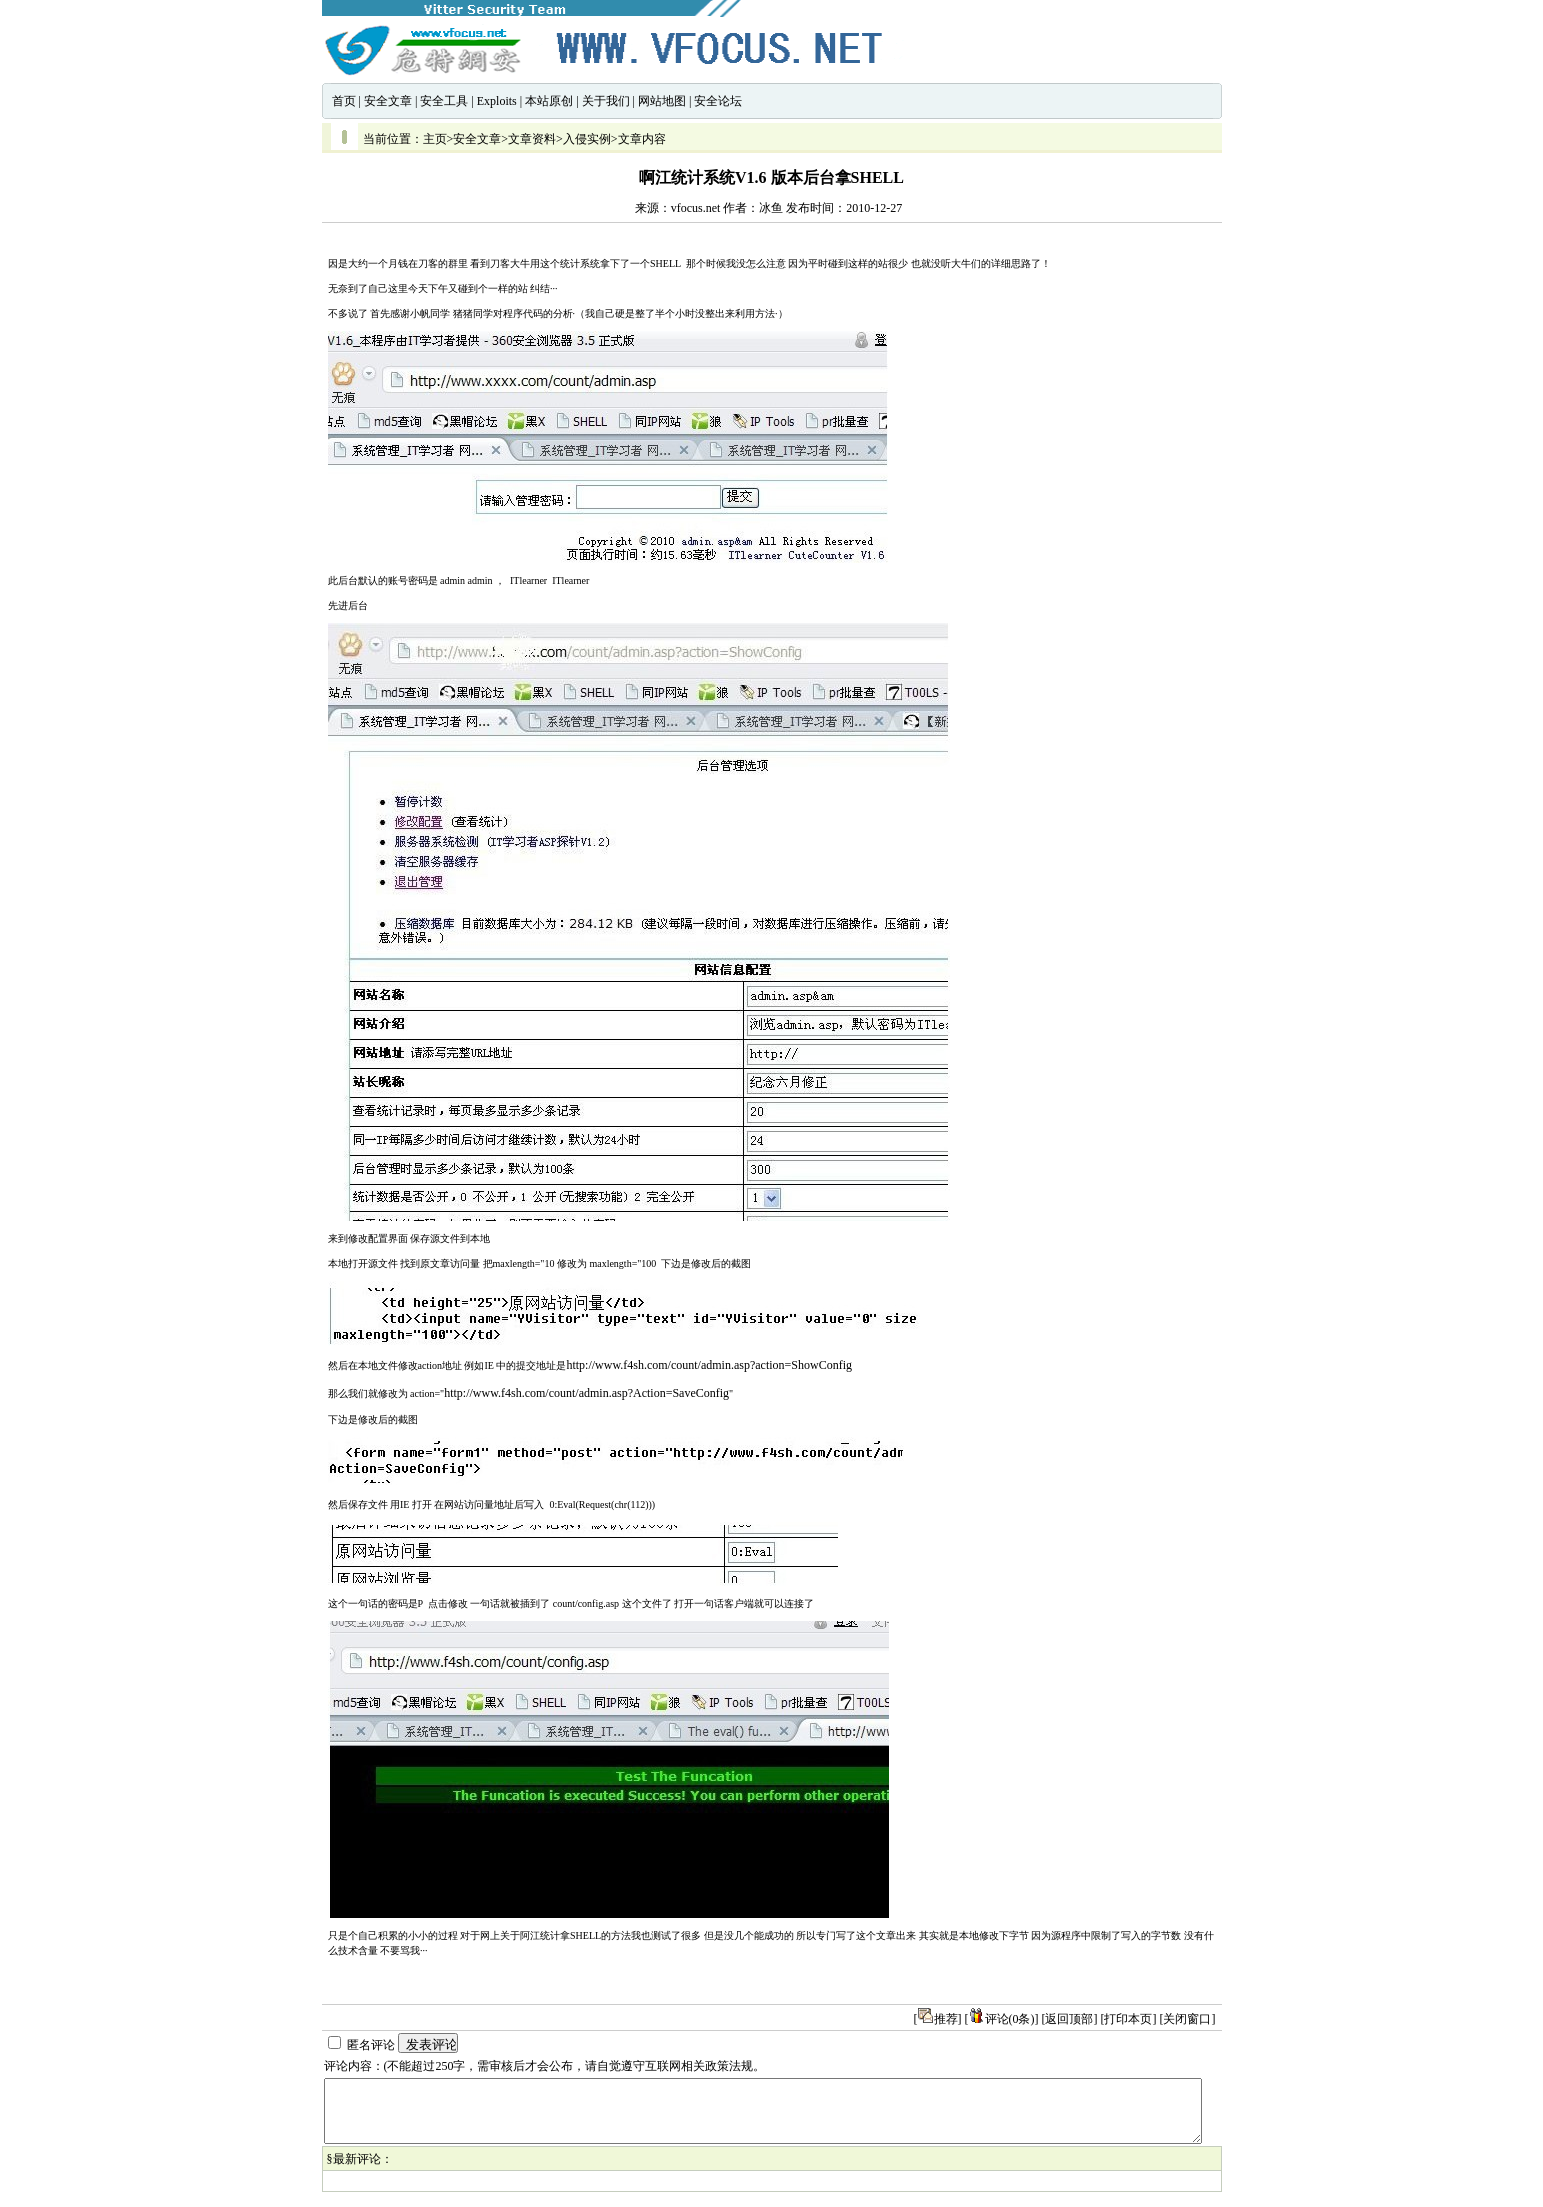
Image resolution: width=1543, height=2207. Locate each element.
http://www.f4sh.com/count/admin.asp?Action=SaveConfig (586, 1393)
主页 (435, 139)
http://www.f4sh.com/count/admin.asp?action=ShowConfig (709, 1365)
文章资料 (532, 139)
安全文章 (388, 101)
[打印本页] (1129, 2019)
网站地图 (662, 101)
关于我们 (606, 101)
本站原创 (549, 101)
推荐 (938, 2019)
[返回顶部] (1070, 2019)
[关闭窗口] (1188, 2019)
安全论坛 (718, 101)
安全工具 (444, 101)
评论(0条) (1002, 2019)
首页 (344, 101)
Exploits (497, 101)
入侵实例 (587, 139)
